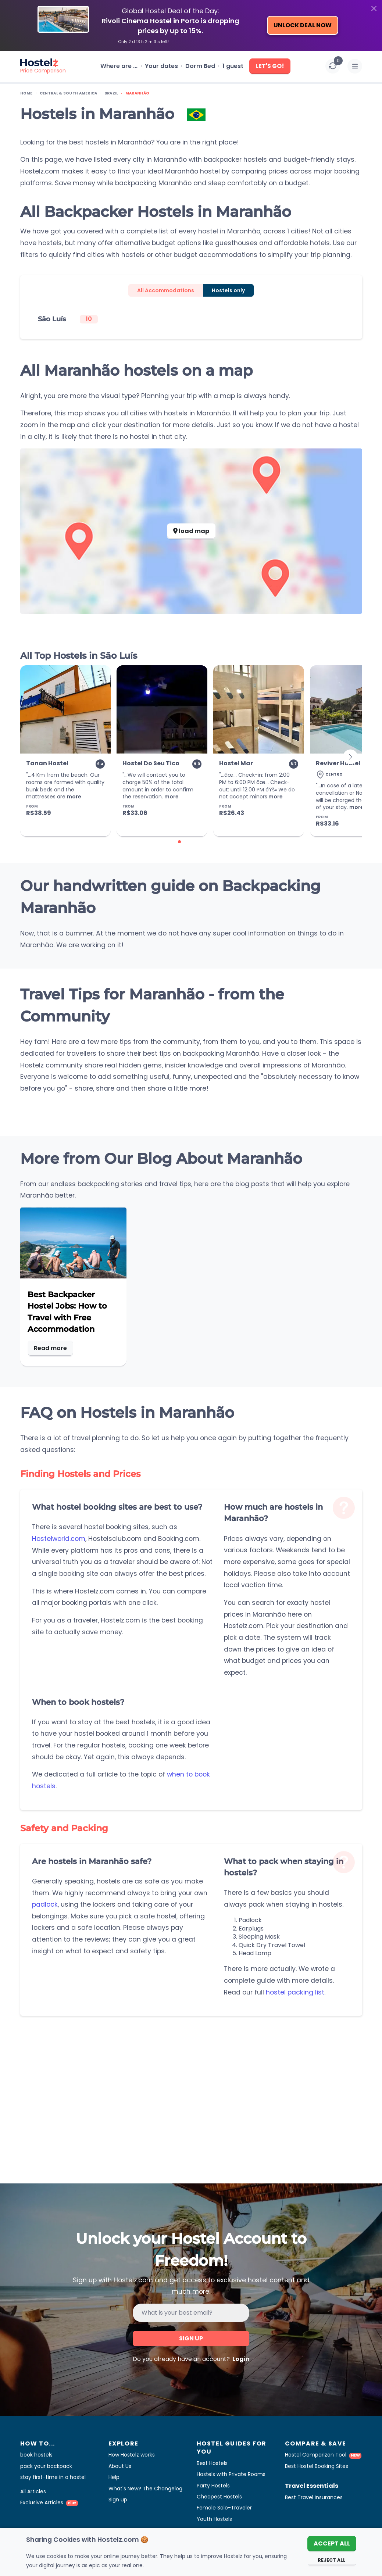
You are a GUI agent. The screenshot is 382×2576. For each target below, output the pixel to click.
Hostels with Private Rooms (231, 2474)
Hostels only (228, 290)
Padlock (250, 1920)
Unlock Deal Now (303, 25)
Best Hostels (212, 2463)
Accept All (332, 2543)
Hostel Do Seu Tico (150, 763)
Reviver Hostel (338, 763)
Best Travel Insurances (314, 2497)
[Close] (373, 8)
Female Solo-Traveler (224, 2507)
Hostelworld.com (58, 1538)
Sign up (191, 2338)
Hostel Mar (236, 763)
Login (240, 2359)
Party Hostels (213, 2485)
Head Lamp (255, 1953)
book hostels (36, 2454)
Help (113, 2477)
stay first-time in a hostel (53, 2477)
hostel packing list (295, 1992)
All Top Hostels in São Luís (78, 655)
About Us (119, 2466)
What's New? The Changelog (145, 2488)
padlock (45, 1904)
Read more (50, 1348)
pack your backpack (46, 2466)
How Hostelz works (131, 2454)
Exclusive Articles (49, 2502)
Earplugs (251, 1928)
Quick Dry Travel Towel (272, 1945)
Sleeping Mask (259, 1936)
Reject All (332, 2560)
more (74, 796)
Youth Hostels (214, 2519)
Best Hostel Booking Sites (316, 2466)
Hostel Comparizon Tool (323, 2454)
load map (191, 531)
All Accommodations (165, 290)
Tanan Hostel (47, 763)
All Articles (33, 2491)
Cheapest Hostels (219, 2496)
